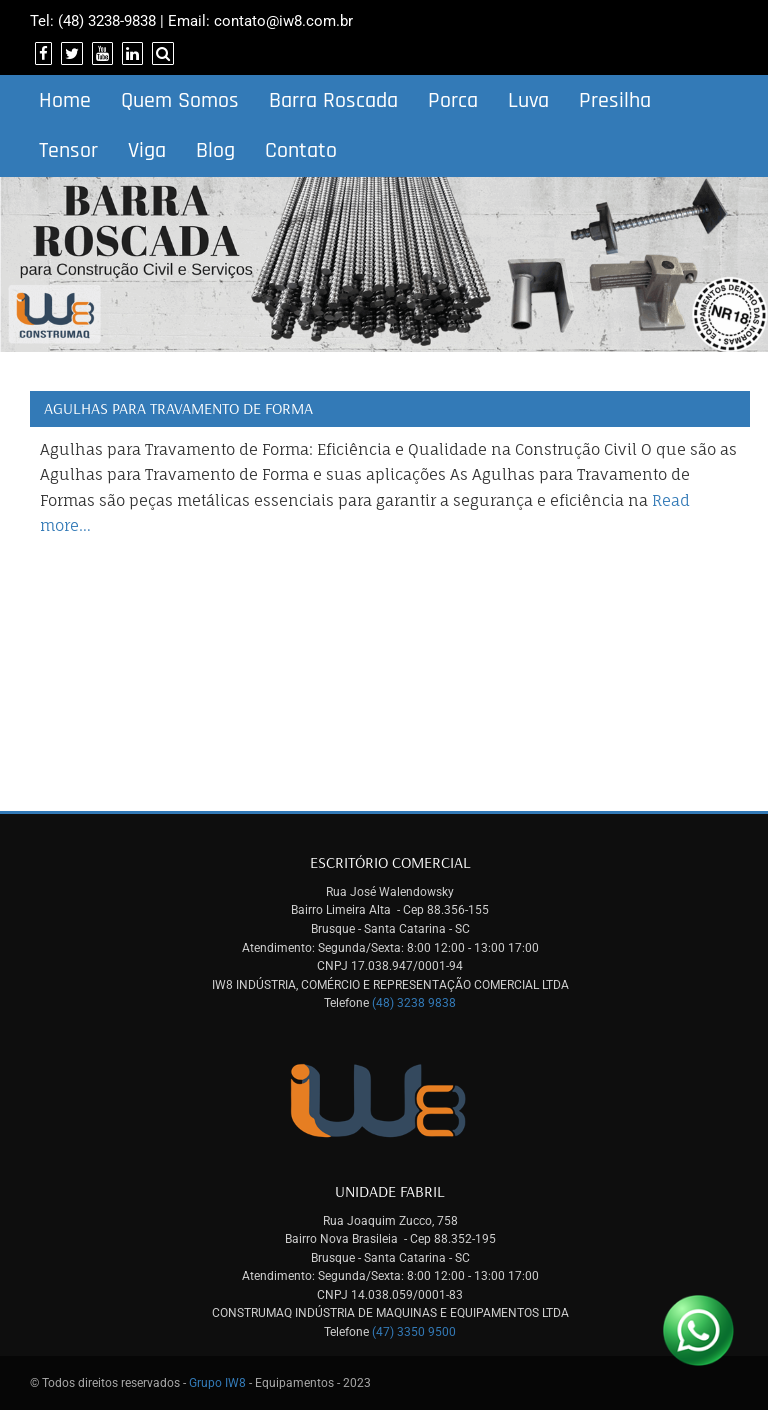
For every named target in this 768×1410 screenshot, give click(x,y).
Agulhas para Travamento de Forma (178, 408)
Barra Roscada (333, 101)
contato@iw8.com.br (283, 21)
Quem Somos (180, 101)
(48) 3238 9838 (414, 1003)
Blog (215, 151)
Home (65, 101)
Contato (301, 151)
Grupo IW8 (217, 1383)
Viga (147, 151)
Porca (453, 101)
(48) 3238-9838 (107, 21)
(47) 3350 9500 (414, 1332)
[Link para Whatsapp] (698, 1330)
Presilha (615, 101)
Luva (528, 101)
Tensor (68, 151)
